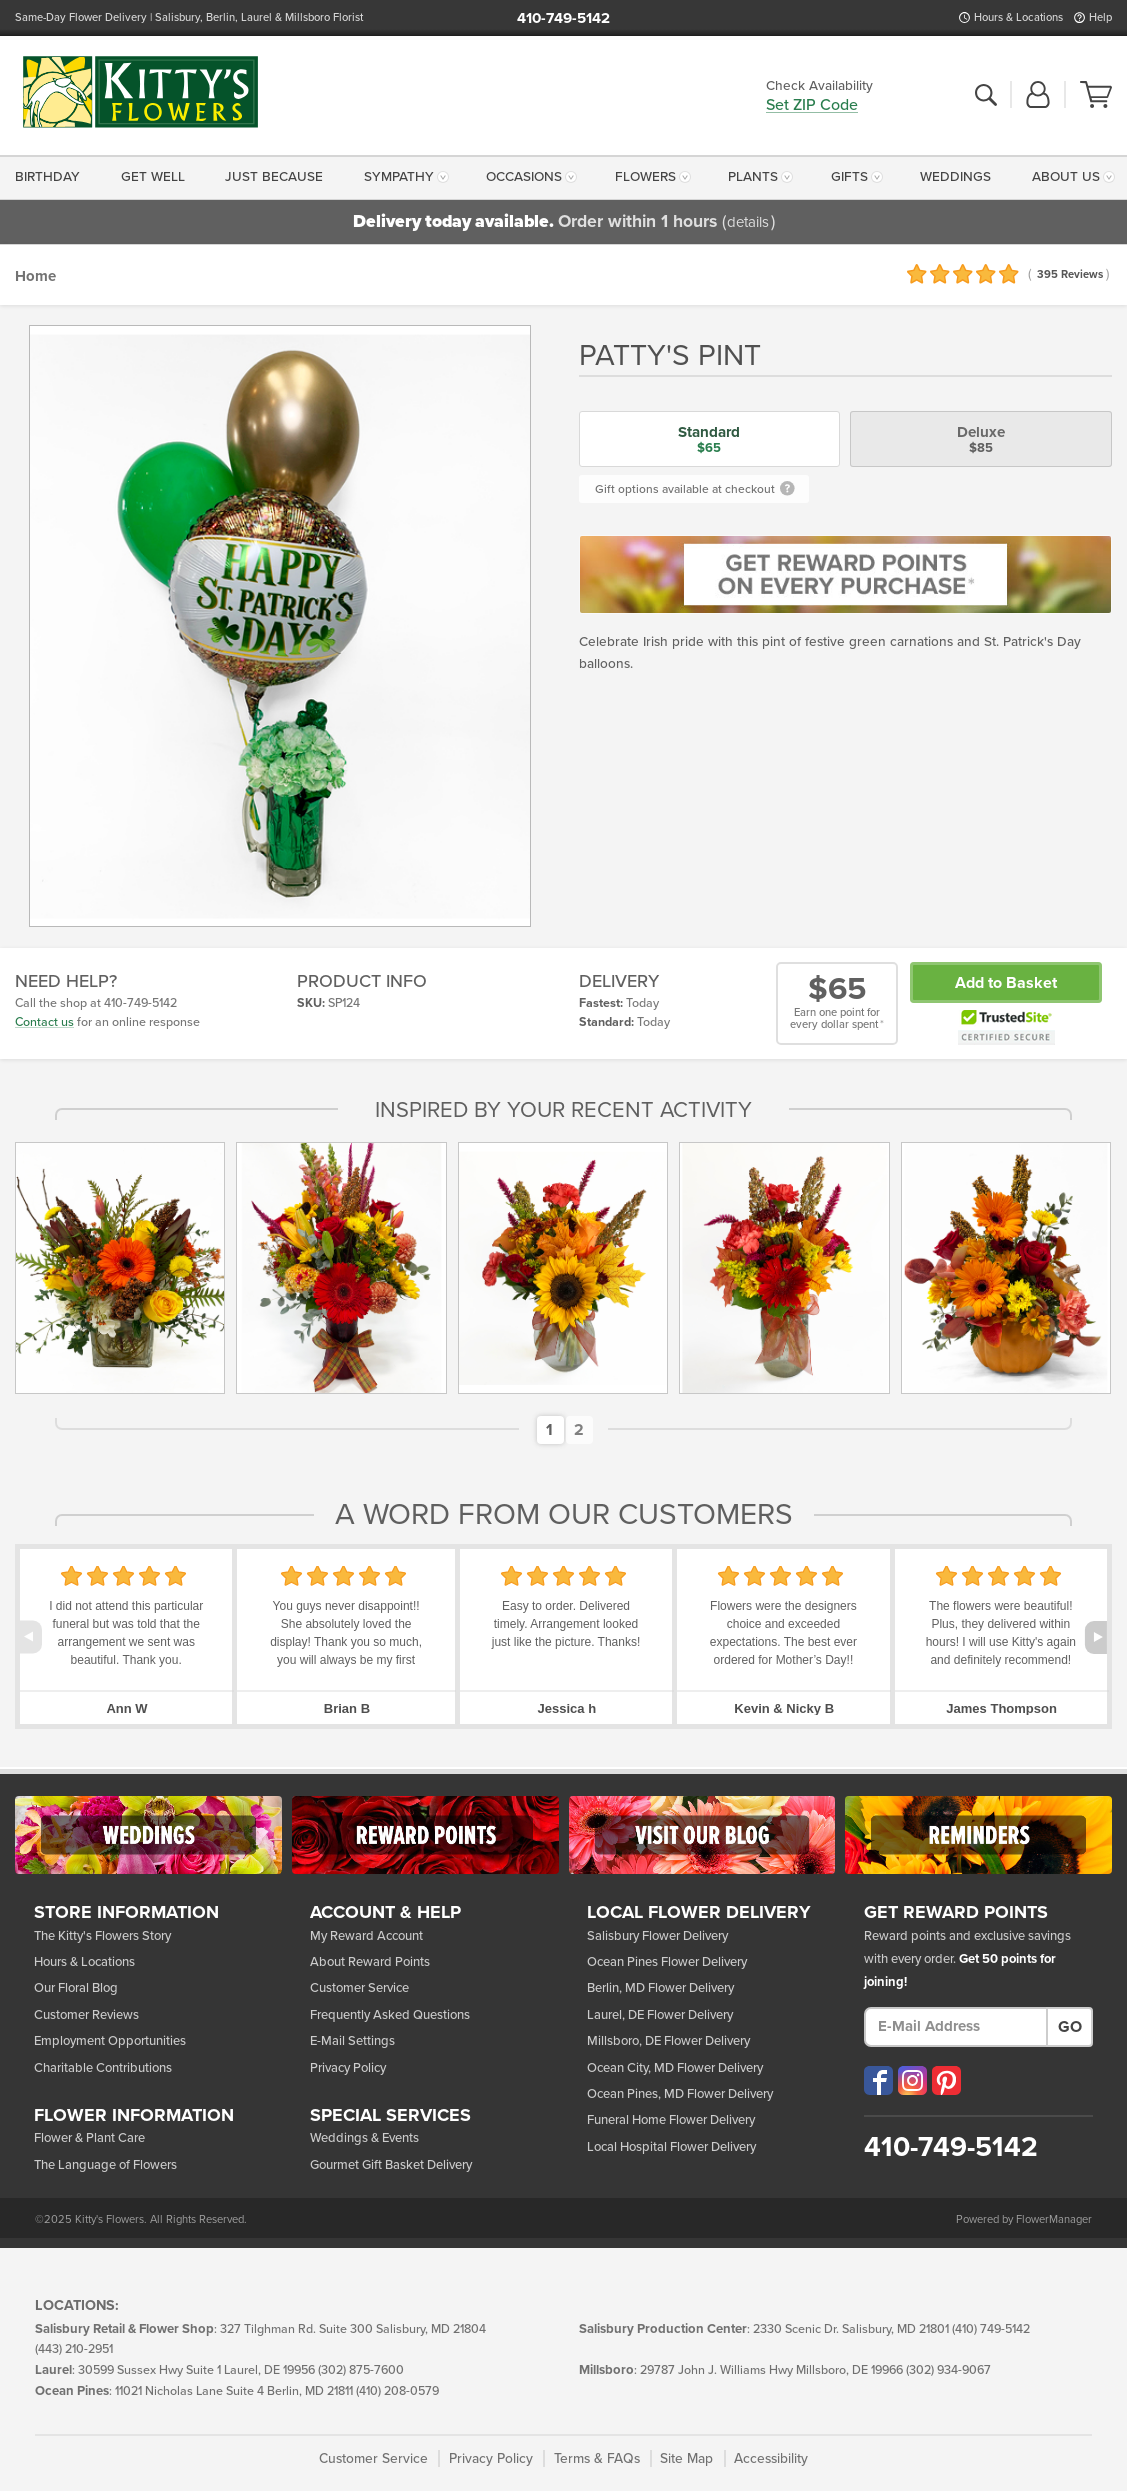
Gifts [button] (849, 177)
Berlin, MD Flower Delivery (660, 1988)
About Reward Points (370, 1962)
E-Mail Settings (352, 2041)
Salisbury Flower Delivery (657, 1936)
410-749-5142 (563, 18)
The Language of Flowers (105, 2165)
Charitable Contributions (103, 2068)
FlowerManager (1054, 2219)
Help (1100, 17)
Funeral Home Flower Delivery (671, 2120)
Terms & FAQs (597, 2458)
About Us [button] (1066, 177)
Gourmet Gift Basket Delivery (391, 2165)
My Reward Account (366, 1936)
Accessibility (771, 2458)
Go (1070, 2027)
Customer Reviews (86, 2015)
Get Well (153, 177)
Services (390, 2116)
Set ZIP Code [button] (812, 106)
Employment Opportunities (110, 2041)
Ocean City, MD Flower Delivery (675, 2068)
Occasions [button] (524, 177)
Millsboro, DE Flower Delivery (668, 2041)
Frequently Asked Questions (390, 2015)
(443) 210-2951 (74, 2349)
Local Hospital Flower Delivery (671, 2147)
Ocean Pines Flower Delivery (667, 1962)
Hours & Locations (1018, 17)
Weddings (955, 177)
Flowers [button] (645, 177)
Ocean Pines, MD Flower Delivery (680, 2094)
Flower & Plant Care (89, 2138)
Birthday (47, 177)
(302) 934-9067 (948, 2370)
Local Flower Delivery (699, 1913)
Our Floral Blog (76, 1988)
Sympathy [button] (399, 177)
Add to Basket (1006, 983)
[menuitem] (51, 178)
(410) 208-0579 (397, 2391)
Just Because (274, 177)
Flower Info (134, 2116)
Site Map (686, 2458)
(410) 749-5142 (991, 2329)
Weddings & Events (364, 2138)
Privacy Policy (348, 2068)
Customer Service (359, 1988)
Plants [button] (753, 177)
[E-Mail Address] (956, 2027)
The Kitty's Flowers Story (102, 1936)
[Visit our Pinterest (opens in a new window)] (946, 2080)
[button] (1038, 96)
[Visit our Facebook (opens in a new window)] (878, 2080)
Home (35, 276)
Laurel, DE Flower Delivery (660, 2015)
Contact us (44, 1022)
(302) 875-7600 (361, 2370)
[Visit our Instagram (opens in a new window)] (912, 2080)
